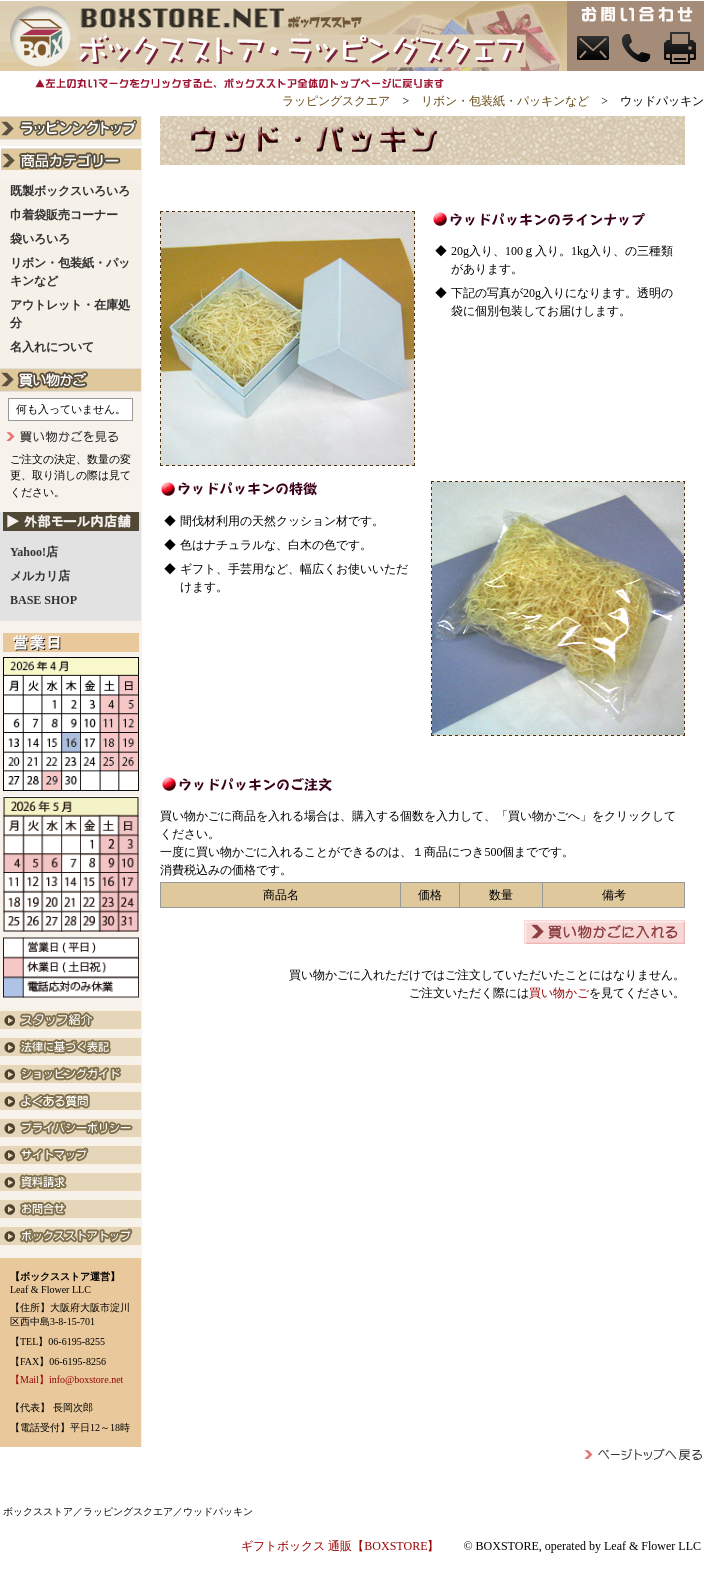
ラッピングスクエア (336, 101)
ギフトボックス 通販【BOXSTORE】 (340, 1546)
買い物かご (559, 993)
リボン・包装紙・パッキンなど (505, 101)
